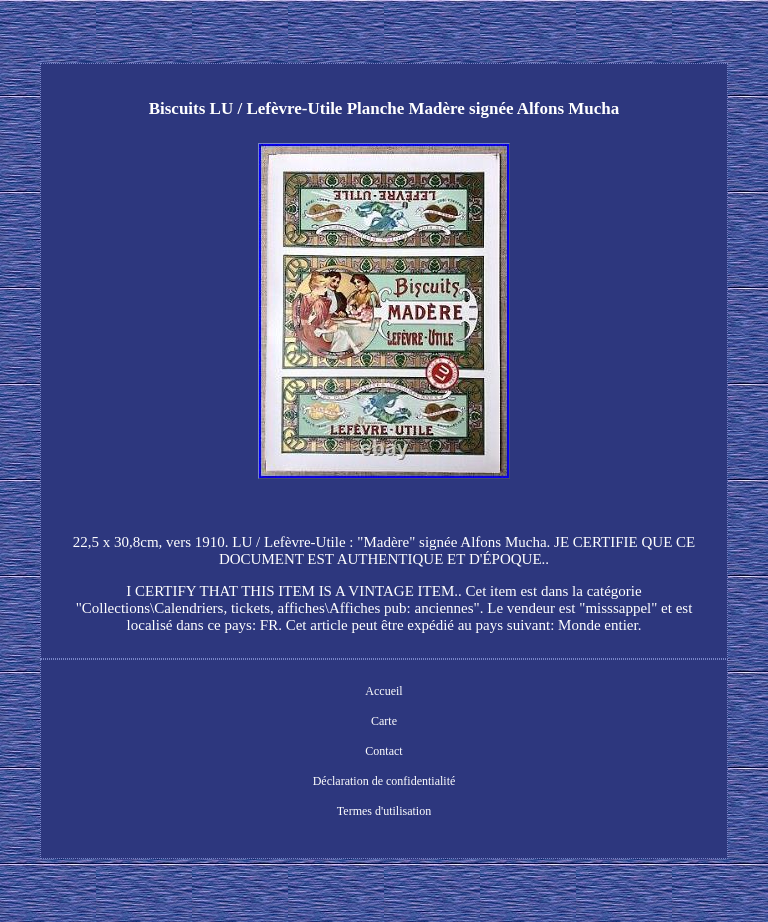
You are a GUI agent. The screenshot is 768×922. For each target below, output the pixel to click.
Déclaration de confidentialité (384, 781)
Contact (383, 751)
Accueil (383, 691)
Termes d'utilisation (384, 811)
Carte (384, 721)
